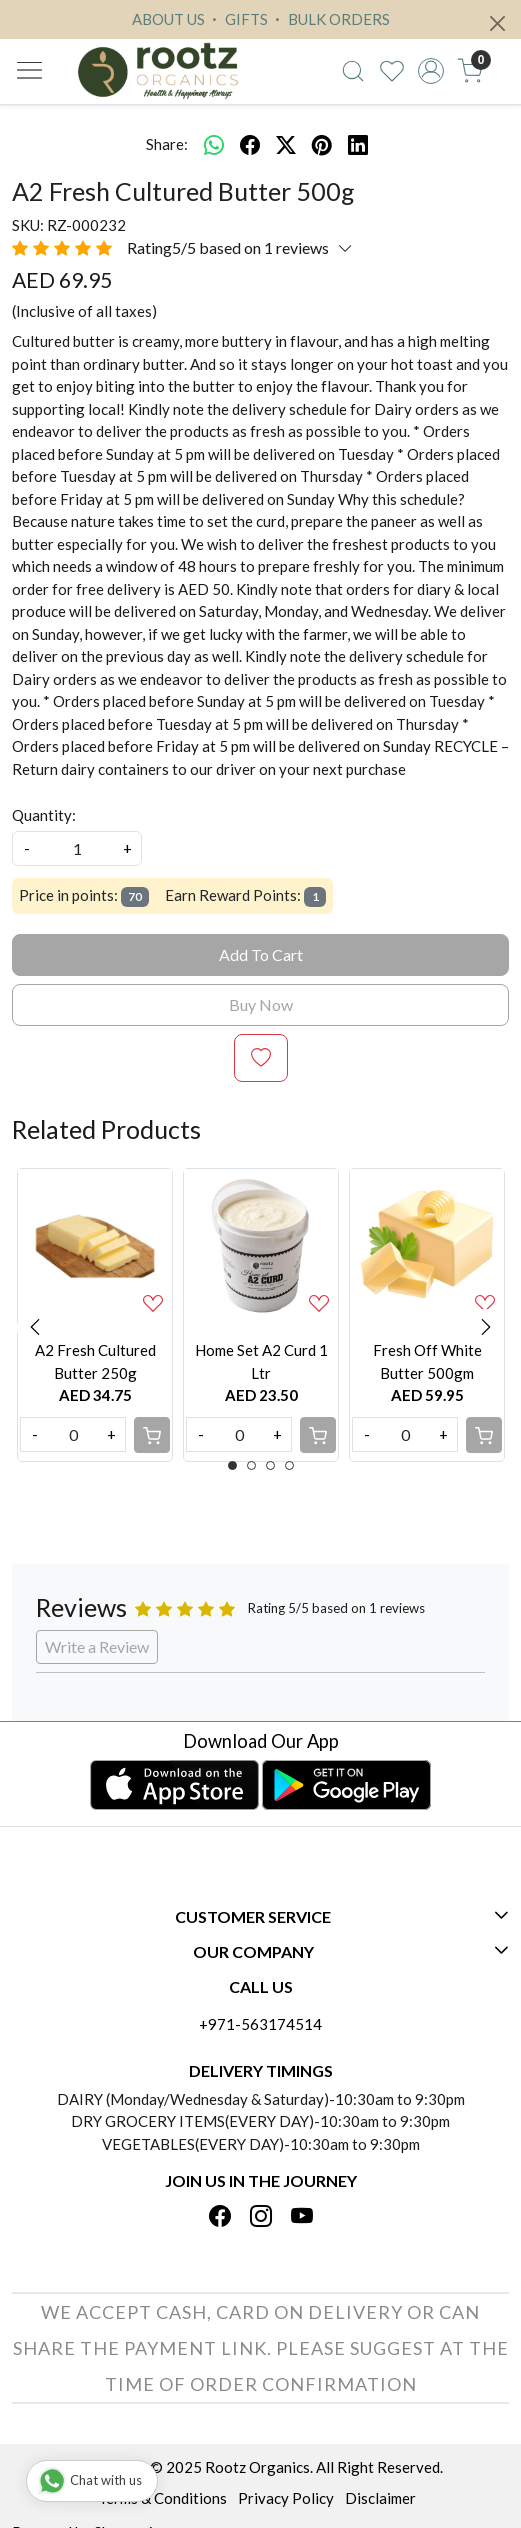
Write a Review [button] (97, 1646)
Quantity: (44, 815)
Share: (167, 144)
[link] (353, 71)
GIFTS (237, 19)
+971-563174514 (260, 2024)
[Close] (497, 23)
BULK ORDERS (330, 19)
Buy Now (261, 1004)
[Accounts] (431, 71)
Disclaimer (380, 2498)
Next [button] (486, 1327)
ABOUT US (168, 19)
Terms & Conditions (162, 2498)
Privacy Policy (286, 2498)
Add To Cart (261, 954)
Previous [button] (35, 1327)
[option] (95, 1315)
